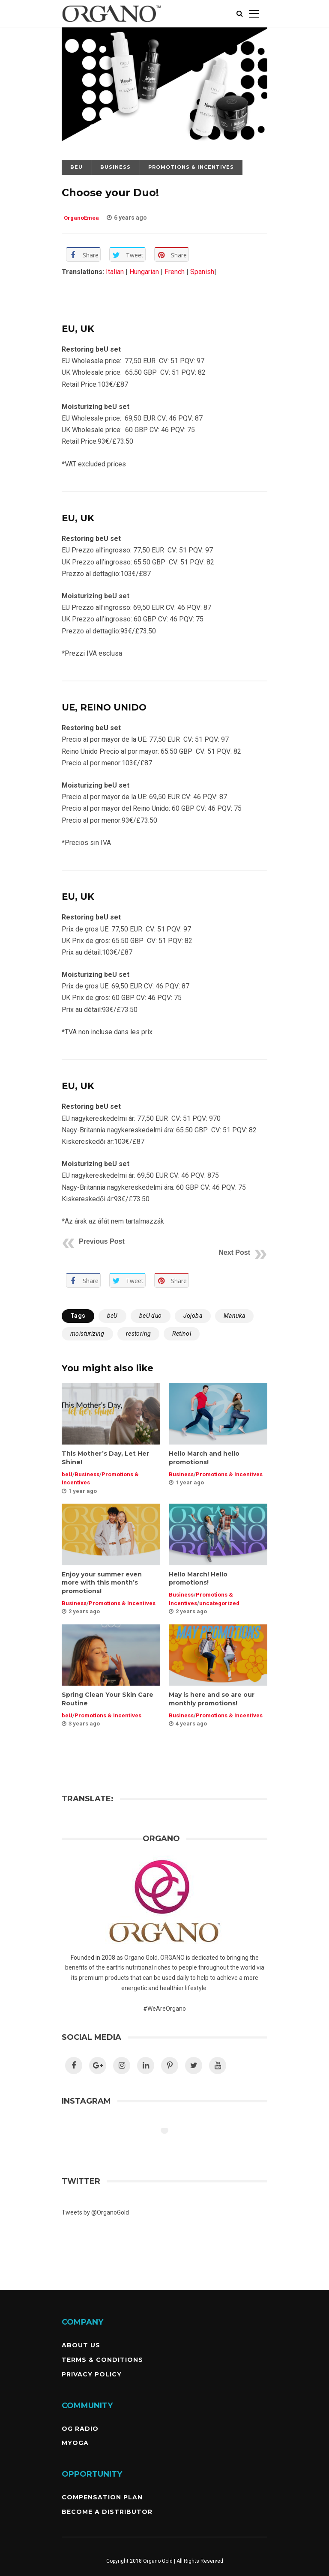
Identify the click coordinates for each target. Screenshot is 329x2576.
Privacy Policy (92, 2374)
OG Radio (80, 2429)
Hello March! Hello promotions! (198, 1578)
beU (76, 167)
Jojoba (192, 1315)
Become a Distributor (107, 2512)
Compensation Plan (102, 2497)
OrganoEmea (82, 217)
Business (115, 167)
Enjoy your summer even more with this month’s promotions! (102, 1582)
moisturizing (87, 1333)
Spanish (202, 272)
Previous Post (102, 1241)
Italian (114, 272)
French (174, 272)
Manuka (234, 1315)
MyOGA (75, 2443)
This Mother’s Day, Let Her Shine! (105, 1458)
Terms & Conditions (102, 2360)
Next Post (234, 1252)
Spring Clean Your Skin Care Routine (107, 1699)
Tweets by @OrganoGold (95, 2212)
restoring (138, 1333)
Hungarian (144, 272)
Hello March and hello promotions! (204, 1458)
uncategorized (219, 1603)
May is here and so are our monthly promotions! (211, 1699)
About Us (81, 2345)
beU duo (150, 1315)
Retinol (181, 1333)
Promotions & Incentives (191, 167)
